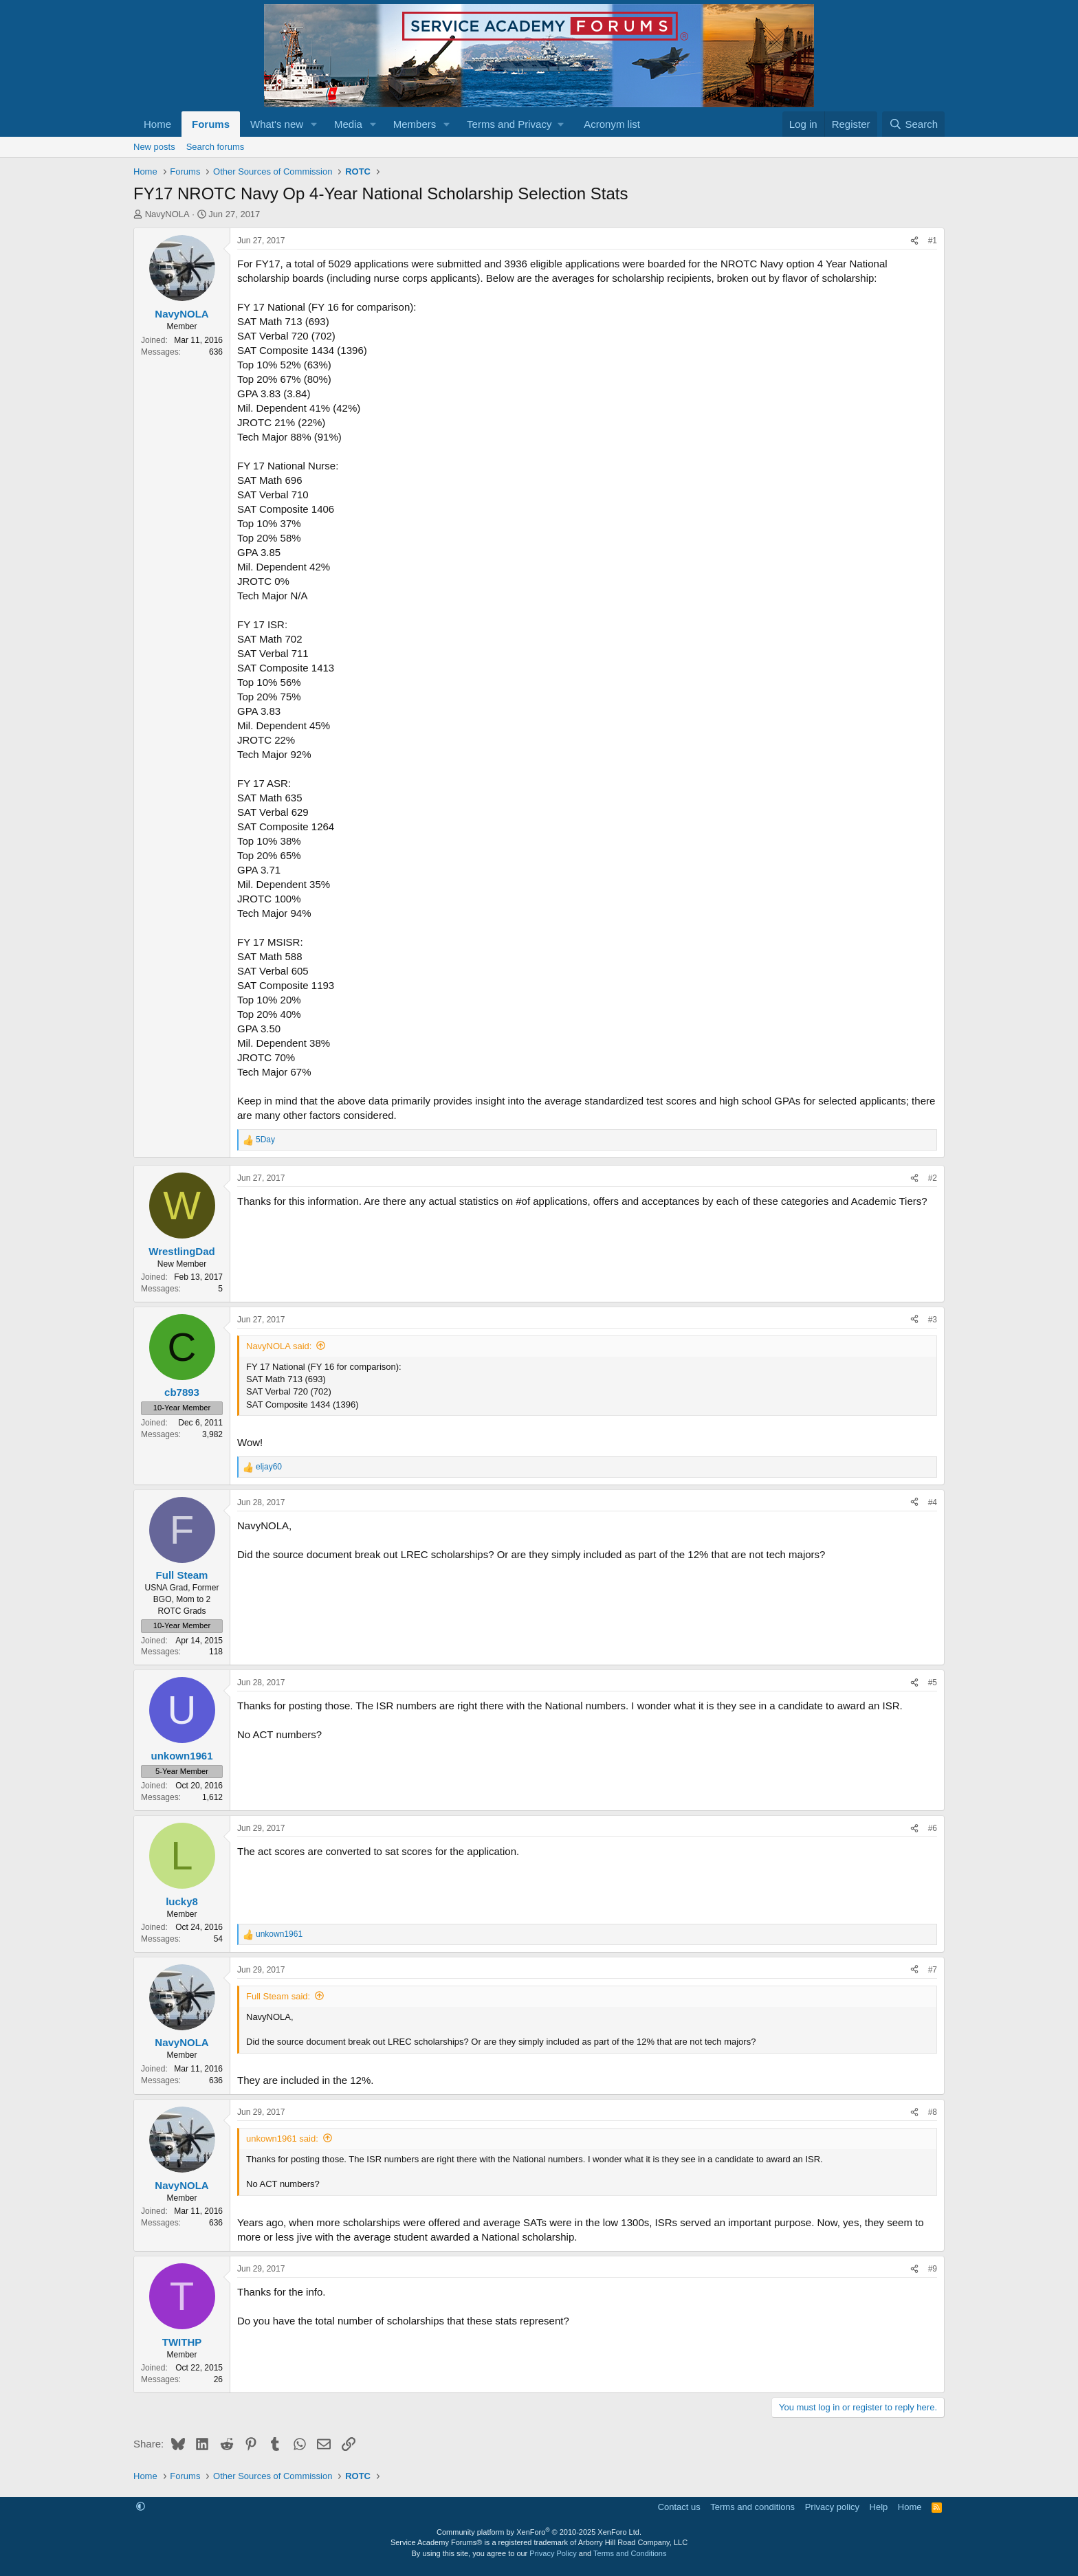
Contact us (679, 2507)
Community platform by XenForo (539, 2532)
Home (157, 124)
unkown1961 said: (282, 2138)
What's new (276, 124)
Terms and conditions (752, 2507)
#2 (932, 1178)
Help (879, 2507)
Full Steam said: (278, 1996)
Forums (211, 124)
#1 (932, 240)
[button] (314, 124)
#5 (932, 1682)
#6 (932, 1828)
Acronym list (612, 124)
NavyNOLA (167, 214)
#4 (932, 1502)
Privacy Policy (552, 2553)
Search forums (215, 147)
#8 (932, 2112)
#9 (932, 2269)
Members (415, 124)
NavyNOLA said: (278, 1346)
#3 (932, 1319)
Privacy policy (832, 2507)
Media (348, 124)
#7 (932, 1970)
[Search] (913, 124)
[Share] (914, 241)
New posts (154, 147)
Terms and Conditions (629, 2553)
